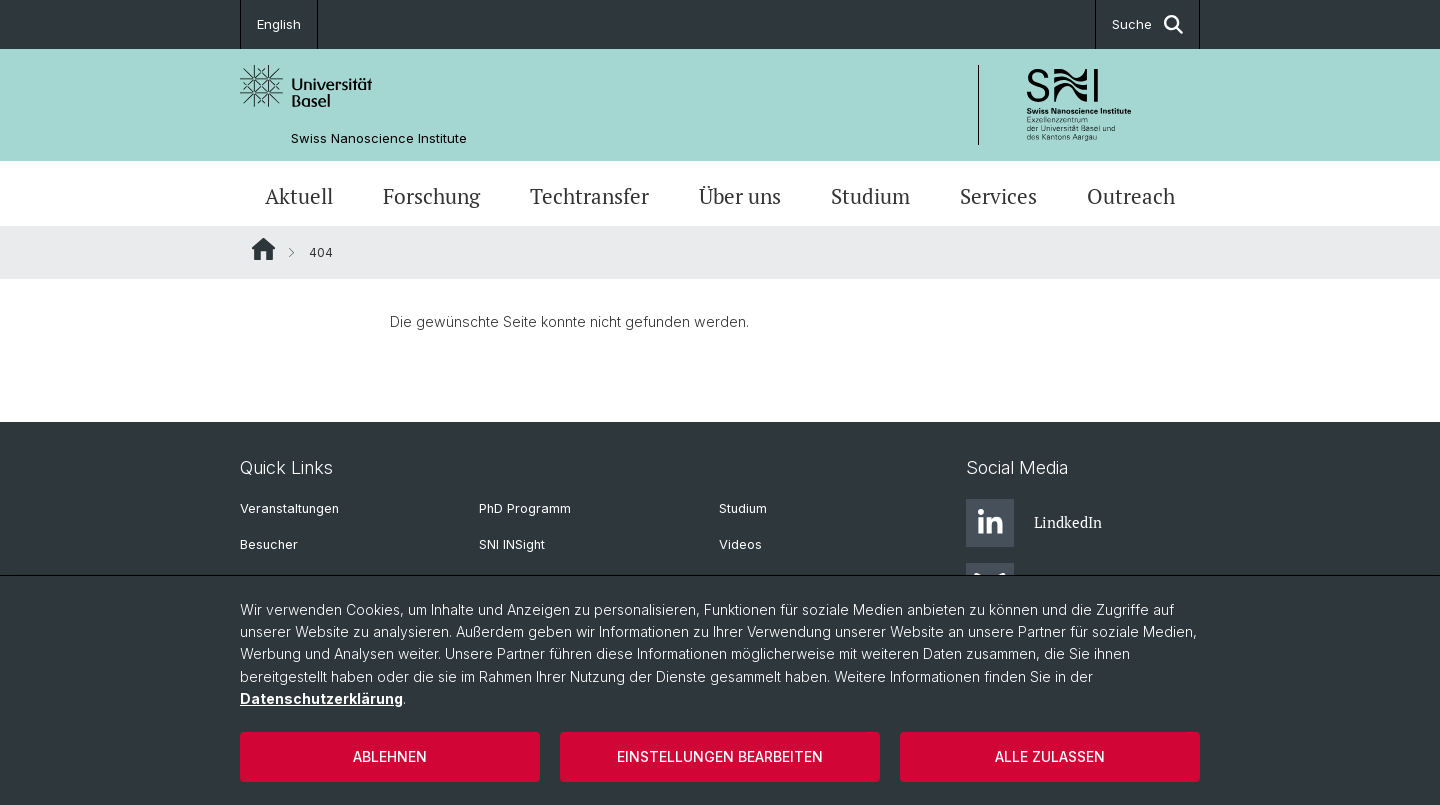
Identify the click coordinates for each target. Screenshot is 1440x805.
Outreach (1131, 196)
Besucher (269, 544)
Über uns (740, 196)
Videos (740, 544)
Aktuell (299, 196)
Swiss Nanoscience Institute (379, 138)
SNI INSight (512, 544)
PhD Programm (525, 508)
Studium (870, 196)
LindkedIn (1034, 523)
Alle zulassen (1050, 756)
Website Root (263, 249)
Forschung (431, 196)
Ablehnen (390, 756)
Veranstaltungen (289, 508)
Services (998, 196)
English (279, 24)
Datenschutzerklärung (321, 698)
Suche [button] (1147, 24)
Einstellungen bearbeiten (720, 756)
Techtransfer (589, 196)
